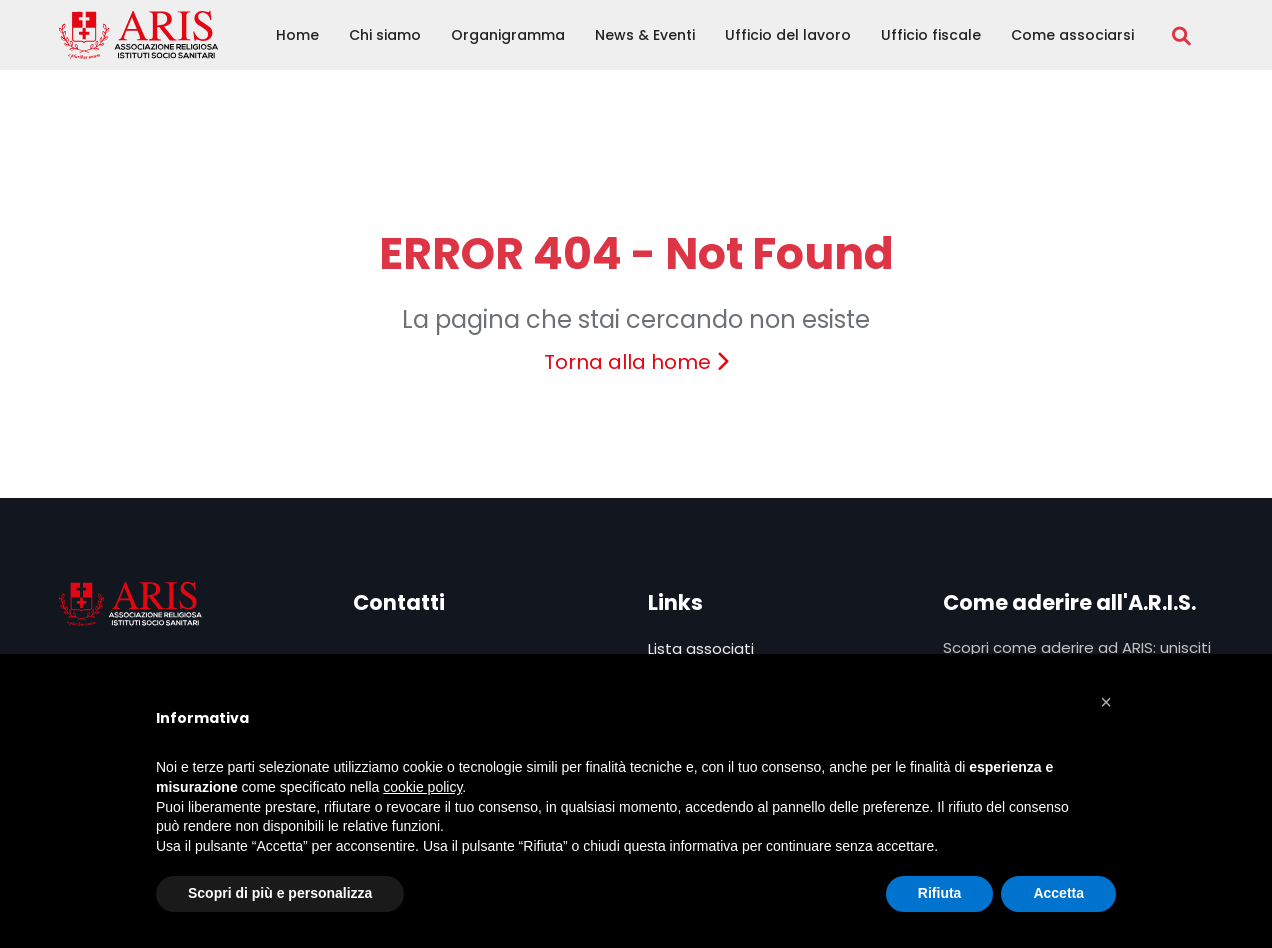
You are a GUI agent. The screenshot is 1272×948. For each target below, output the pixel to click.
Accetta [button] (1058, 893)
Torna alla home (636, 362)
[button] (1106, 702)
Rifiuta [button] (940, 893)
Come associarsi (1072, 35)
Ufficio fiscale (931, 35)
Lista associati (701, 648)
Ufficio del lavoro (788, 35)
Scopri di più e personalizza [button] (280, 893)
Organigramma (508, 35)
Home (297, 35)
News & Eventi (645, 35)
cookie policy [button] (422, 787)
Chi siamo (385, 35)
